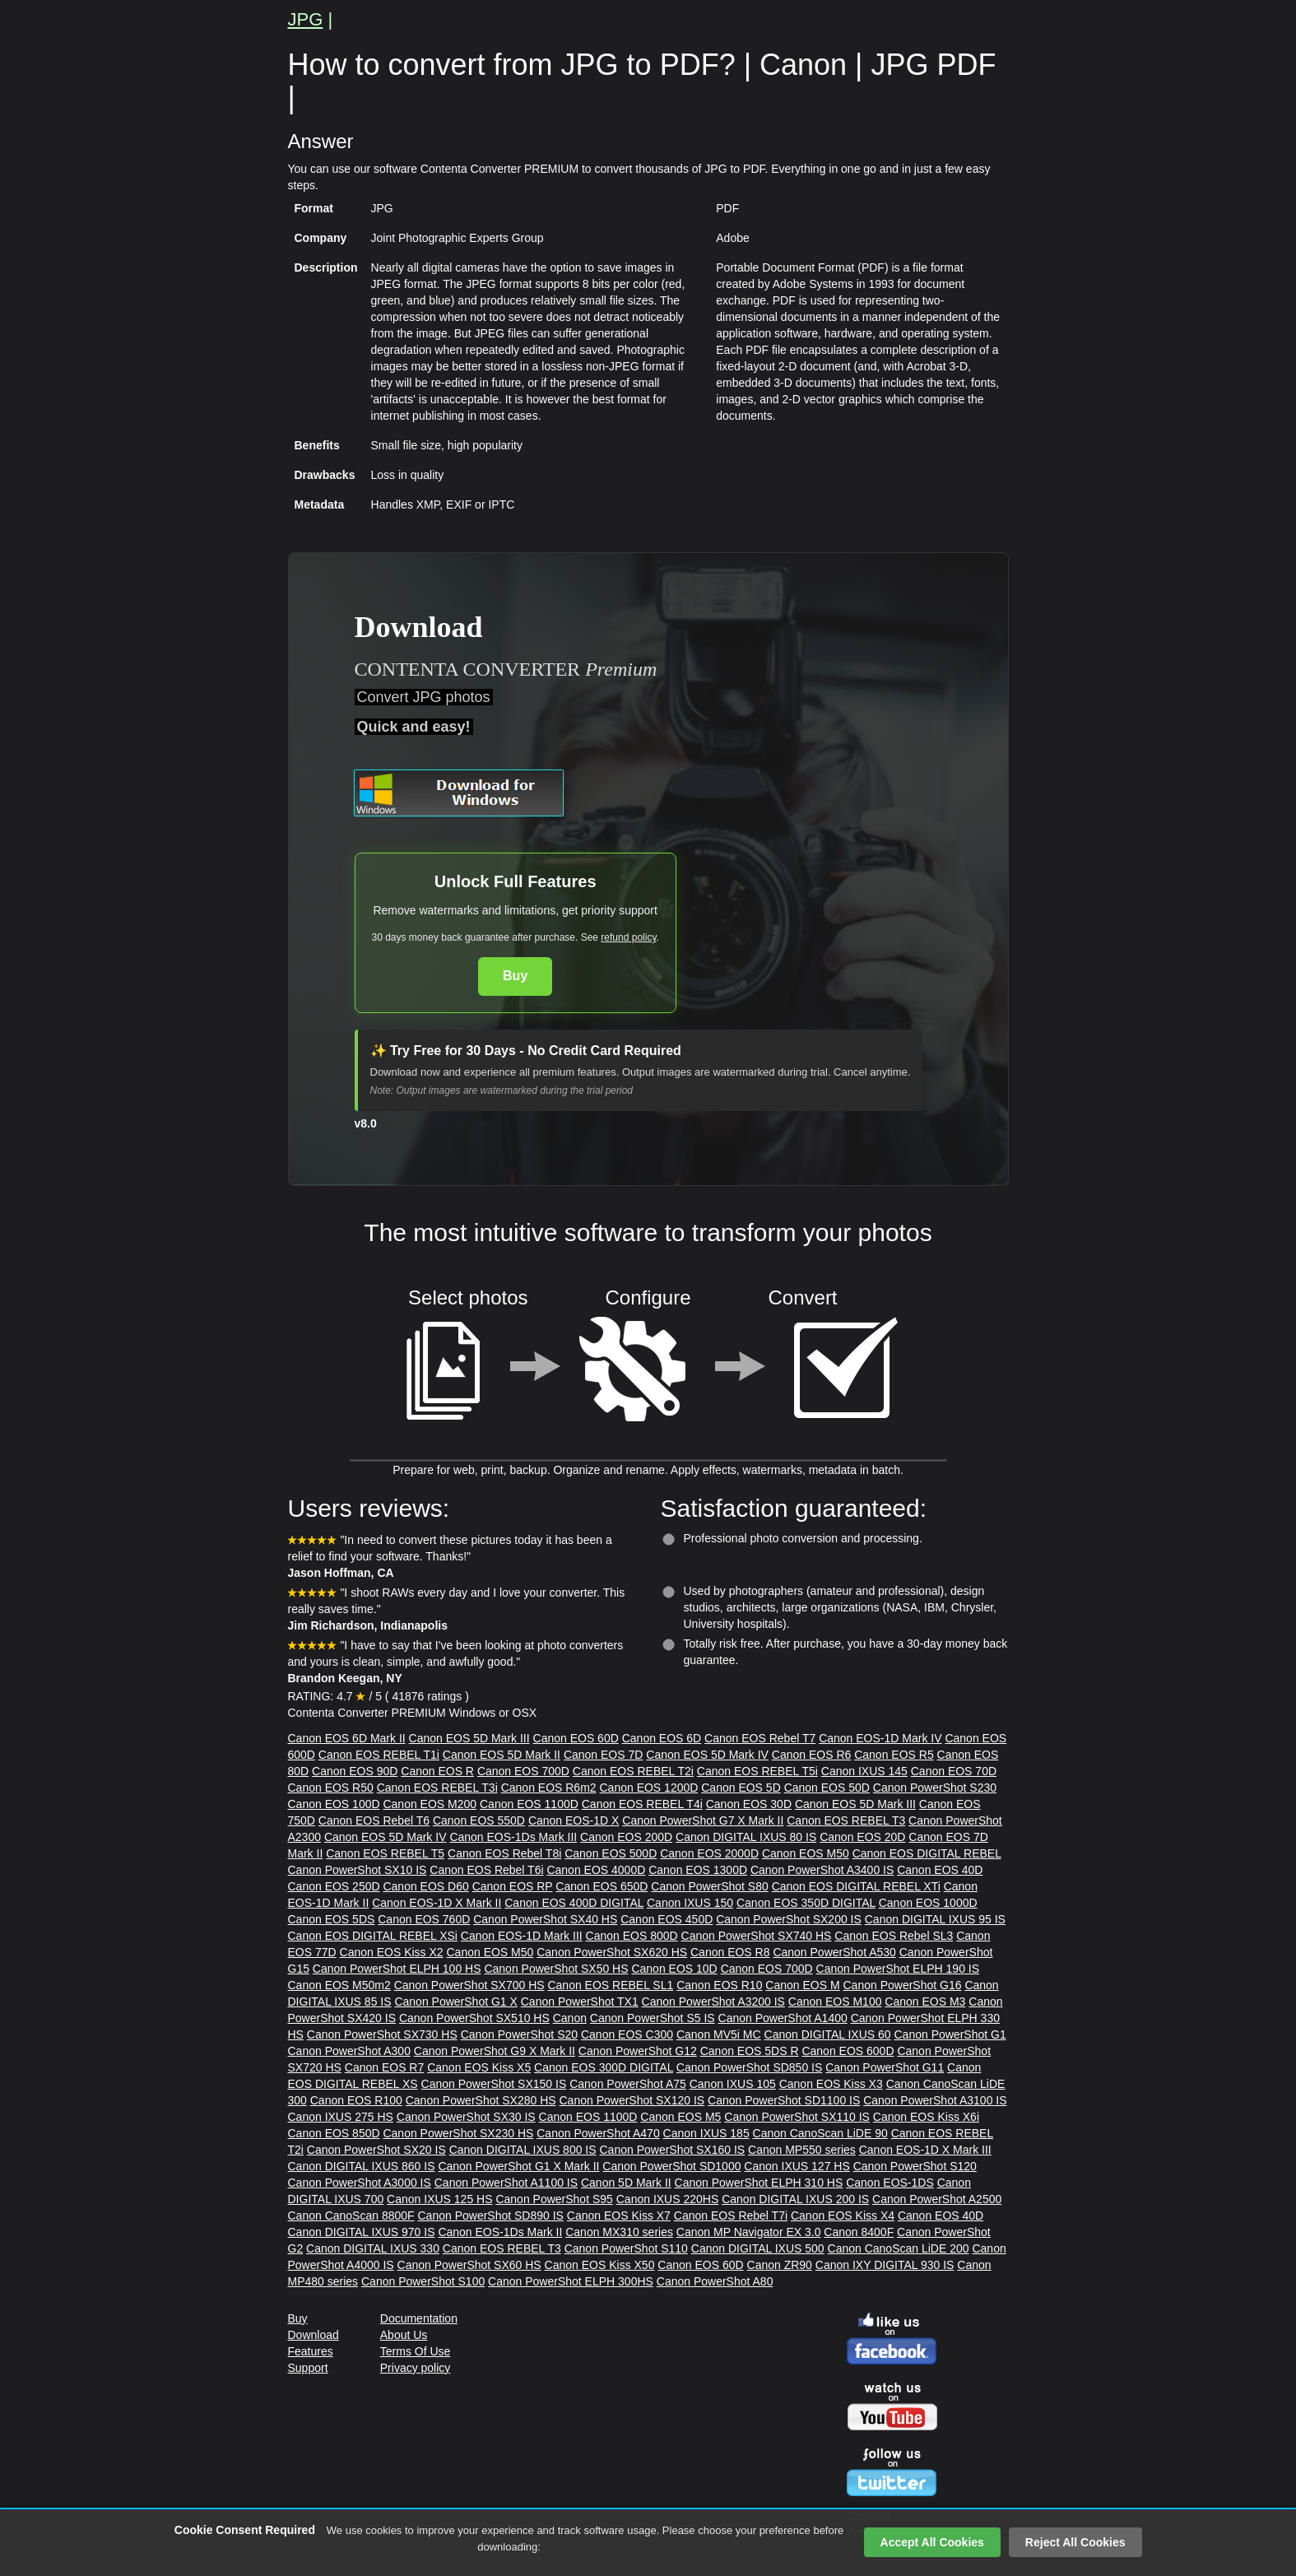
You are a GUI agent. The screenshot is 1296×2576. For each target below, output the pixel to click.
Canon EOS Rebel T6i (486, 1869)
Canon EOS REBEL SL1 (610, 1985)
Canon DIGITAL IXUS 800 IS (523, 2149)
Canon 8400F (859, 2232)
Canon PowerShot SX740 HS (756, 1935)
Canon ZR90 (779, 2264)
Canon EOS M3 (925, 2001)
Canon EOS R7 (385, 2067)
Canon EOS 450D (666, 1919)
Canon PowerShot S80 (709, 1886)
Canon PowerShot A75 (627, 2083)
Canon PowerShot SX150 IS (494, 2083)
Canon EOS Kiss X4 (842, 2215)
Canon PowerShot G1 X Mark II (518, 2166)
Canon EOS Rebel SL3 (893, 1935)
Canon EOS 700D (523, 1771)
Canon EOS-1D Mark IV (880, 1738)
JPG (305, 19)
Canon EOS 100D (334, 1804)
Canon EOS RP (512, 1886)
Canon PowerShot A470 (598, 2133)
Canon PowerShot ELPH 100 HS (397, 1968)
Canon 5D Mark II (626, 2182)
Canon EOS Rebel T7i (730, 2215)
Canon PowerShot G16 (902, 1985)
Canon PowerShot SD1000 (671, 2166)
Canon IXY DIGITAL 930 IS (885, 2264)
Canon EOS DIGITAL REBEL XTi (856, 1886)
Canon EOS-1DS (890, 2182)
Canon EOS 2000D (709, 1853)
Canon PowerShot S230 (934, 1787)
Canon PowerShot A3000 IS (359, 2182)
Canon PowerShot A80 (715, 2281)
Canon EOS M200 (429, 1804)
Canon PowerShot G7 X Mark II (702, 1820)
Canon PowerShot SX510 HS (474, 2018)
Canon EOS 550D (479, 1820)
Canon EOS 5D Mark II (501, 1754)
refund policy (628, 937)
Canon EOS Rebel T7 (759, 1738)
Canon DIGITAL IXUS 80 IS (746, 1837)
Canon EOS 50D (827, 1787)
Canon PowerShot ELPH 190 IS (897, 1968)
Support (308, 2367)
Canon (570, 2018)
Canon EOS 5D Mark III (469, 1738)
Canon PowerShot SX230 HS (458, 2133)
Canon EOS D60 (425, 1886)
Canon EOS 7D (603, 1754)
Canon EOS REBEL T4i (642, 1804)
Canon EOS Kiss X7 (619, 2215)
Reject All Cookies (1075, 2542)
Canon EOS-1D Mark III (522, 1935)
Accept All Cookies (932, 2542)
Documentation (419, 2318)
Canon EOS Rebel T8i (504, 1853)
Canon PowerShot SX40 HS (545, 1919)
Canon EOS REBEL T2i (633, 1771)
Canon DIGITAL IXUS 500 (758, 2248)
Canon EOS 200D (626, 1837)
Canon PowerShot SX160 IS (673, 2149)
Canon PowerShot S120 (915, 2166)
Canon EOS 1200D (649, 1787)
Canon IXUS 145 (864, 1771)
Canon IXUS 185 (706, 2133)
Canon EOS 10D (674, 1968)
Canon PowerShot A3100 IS (934, 2100)
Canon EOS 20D (862, 1837)
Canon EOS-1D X (574, 1820)
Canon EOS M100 (835, 2001)
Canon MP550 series (802, 2149)
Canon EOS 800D (632, 1935)
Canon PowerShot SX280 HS (481, 2100)
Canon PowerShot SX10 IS (357, 1869)
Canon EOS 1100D (529, 1804)
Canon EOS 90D (354, 1771)
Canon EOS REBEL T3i (437, 1787)
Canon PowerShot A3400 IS (822, 1869)
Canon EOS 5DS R (749, 2051)
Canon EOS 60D (576, 1738)
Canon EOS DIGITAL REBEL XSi (373, 1935)
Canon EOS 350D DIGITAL (806, 1902)
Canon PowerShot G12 (637, 2051)
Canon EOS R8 (730, 1952)
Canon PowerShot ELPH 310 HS (759, 2182)
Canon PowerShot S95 (553, 2199)
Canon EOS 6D (662, 1738)
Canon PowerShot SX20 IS (376, 2149)
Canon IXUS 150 (690, 1902)
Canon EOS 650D (601, 1886)
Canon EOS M (802, 1985)
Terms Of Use (415, 2351)
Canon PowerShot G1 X (455, 2001)
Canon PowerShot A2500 (936, 2199)
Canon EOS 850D (334, 2133)
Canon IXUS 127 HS (796, 2166)
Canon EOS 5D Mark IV (707, 1754)
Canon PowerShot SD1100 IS (784, 2100)
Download (313, 2334)
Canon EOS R (437, 1771)
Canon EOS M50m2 (339, 1985)
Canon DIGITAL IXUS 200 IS (795, 2199)
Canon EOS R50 (331, 1787)
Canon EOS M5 (680, 2116)
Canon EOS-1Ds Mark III (513, 1837)
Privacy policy (415, 2367)
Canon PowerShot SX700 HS (469, 1985)
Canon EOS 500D (610, 1853)
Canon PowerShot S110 (626, 2248)
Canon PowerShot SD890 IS (491, 2215)
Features (310, 2351)
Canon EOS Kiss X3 (831, 2083)
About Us (404, 2334)
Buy (515, 976)
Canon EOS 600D (847, 2051)
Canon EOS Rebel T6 (374, 1820)
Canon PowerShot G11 (884, 2067)
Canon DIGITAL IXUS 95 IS (935, 1919)
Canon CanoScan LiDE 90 (820, 2133)
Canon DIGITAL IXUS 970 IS (361, 2232)
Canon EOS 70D (953, 1771)
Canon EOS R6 (812, 1754)
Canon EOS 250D (334, 1886)
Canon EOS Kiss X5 (479, 2067)
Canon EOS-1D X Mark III (925, 2149)
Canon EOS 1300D (697, 1869)
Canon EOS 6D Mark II (347, 1738)
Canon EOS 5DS (331, 1919)
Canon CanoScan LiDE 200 (898, 2248)
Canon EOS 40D (939, 1869)
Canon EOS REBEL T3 (846, 1820)
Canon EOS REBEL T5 (385, 1853)
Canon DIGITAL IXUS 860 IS (361, 2166)
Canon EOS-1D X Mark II (436, 1902)
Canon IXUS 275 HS (340, 2116)
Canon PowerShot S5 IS (652, 2018)
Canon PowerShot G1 (950, 2034)
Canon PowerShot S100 (423, 2281)
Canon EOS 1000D (928, 1902)
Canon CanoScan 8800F (351, 2215)
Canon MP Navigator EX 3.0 (748, 2232)
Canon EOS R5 (894, 1754)
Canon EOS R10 (719, 1985)
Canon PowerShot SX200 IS (789, 1919)
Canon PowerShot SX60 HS (469, 2264)
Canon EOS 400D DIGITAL (573, 1902)
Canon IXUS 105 (733, 2083)
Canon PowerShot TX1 (580, 2001)
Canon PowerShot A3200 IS (713, 2001)
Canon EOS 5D (741, 1787)
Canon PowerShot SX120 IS (632, 2100)
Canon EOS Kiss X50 (600, 2264)
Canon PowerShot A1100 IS (506, 2182)
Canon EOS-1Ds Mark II (500, 2232)
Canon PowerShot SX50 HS (556, 1968)
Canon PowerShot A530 (834, 1952)
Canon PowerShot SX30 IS (466, 2116)
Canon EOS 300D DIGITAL (603, 2067)
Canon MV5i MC (718, 2034)
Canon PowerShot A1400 (783, 2018)
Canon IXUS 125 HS (439, 2199)
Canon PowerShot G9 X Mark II (494, 2051)
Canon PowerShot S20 (519, 2034)
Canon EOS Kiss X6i (926, 2116)
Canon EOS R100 (356, 2100)
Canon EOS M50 (805, 1853)
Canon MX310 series (619, 2232)
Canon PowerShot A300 (349, 2051)
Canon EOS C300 (627, 2034)
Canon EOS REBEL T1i (378, 1754)
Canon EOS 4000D (595, 1869)
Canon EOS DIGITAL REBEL (926, 1853)
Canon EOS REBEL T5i (757, 1771)
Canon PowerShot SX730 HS (382, 2034)
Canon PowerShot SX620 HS (612, 1952)
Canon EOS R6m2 (549, 1787)
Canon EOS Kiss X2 (392, 1952)
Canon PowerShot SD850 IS (749, 2067)
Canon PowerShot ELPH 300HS (570, 2281)
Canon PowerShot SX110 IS (797, 2116)
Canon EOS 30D (749, 1804)
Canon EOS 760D (424, 1919)
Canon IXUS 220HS (667, 2199)
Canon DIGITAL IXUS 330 (372, 2248)
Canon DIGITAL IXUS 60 (827, 2034)
